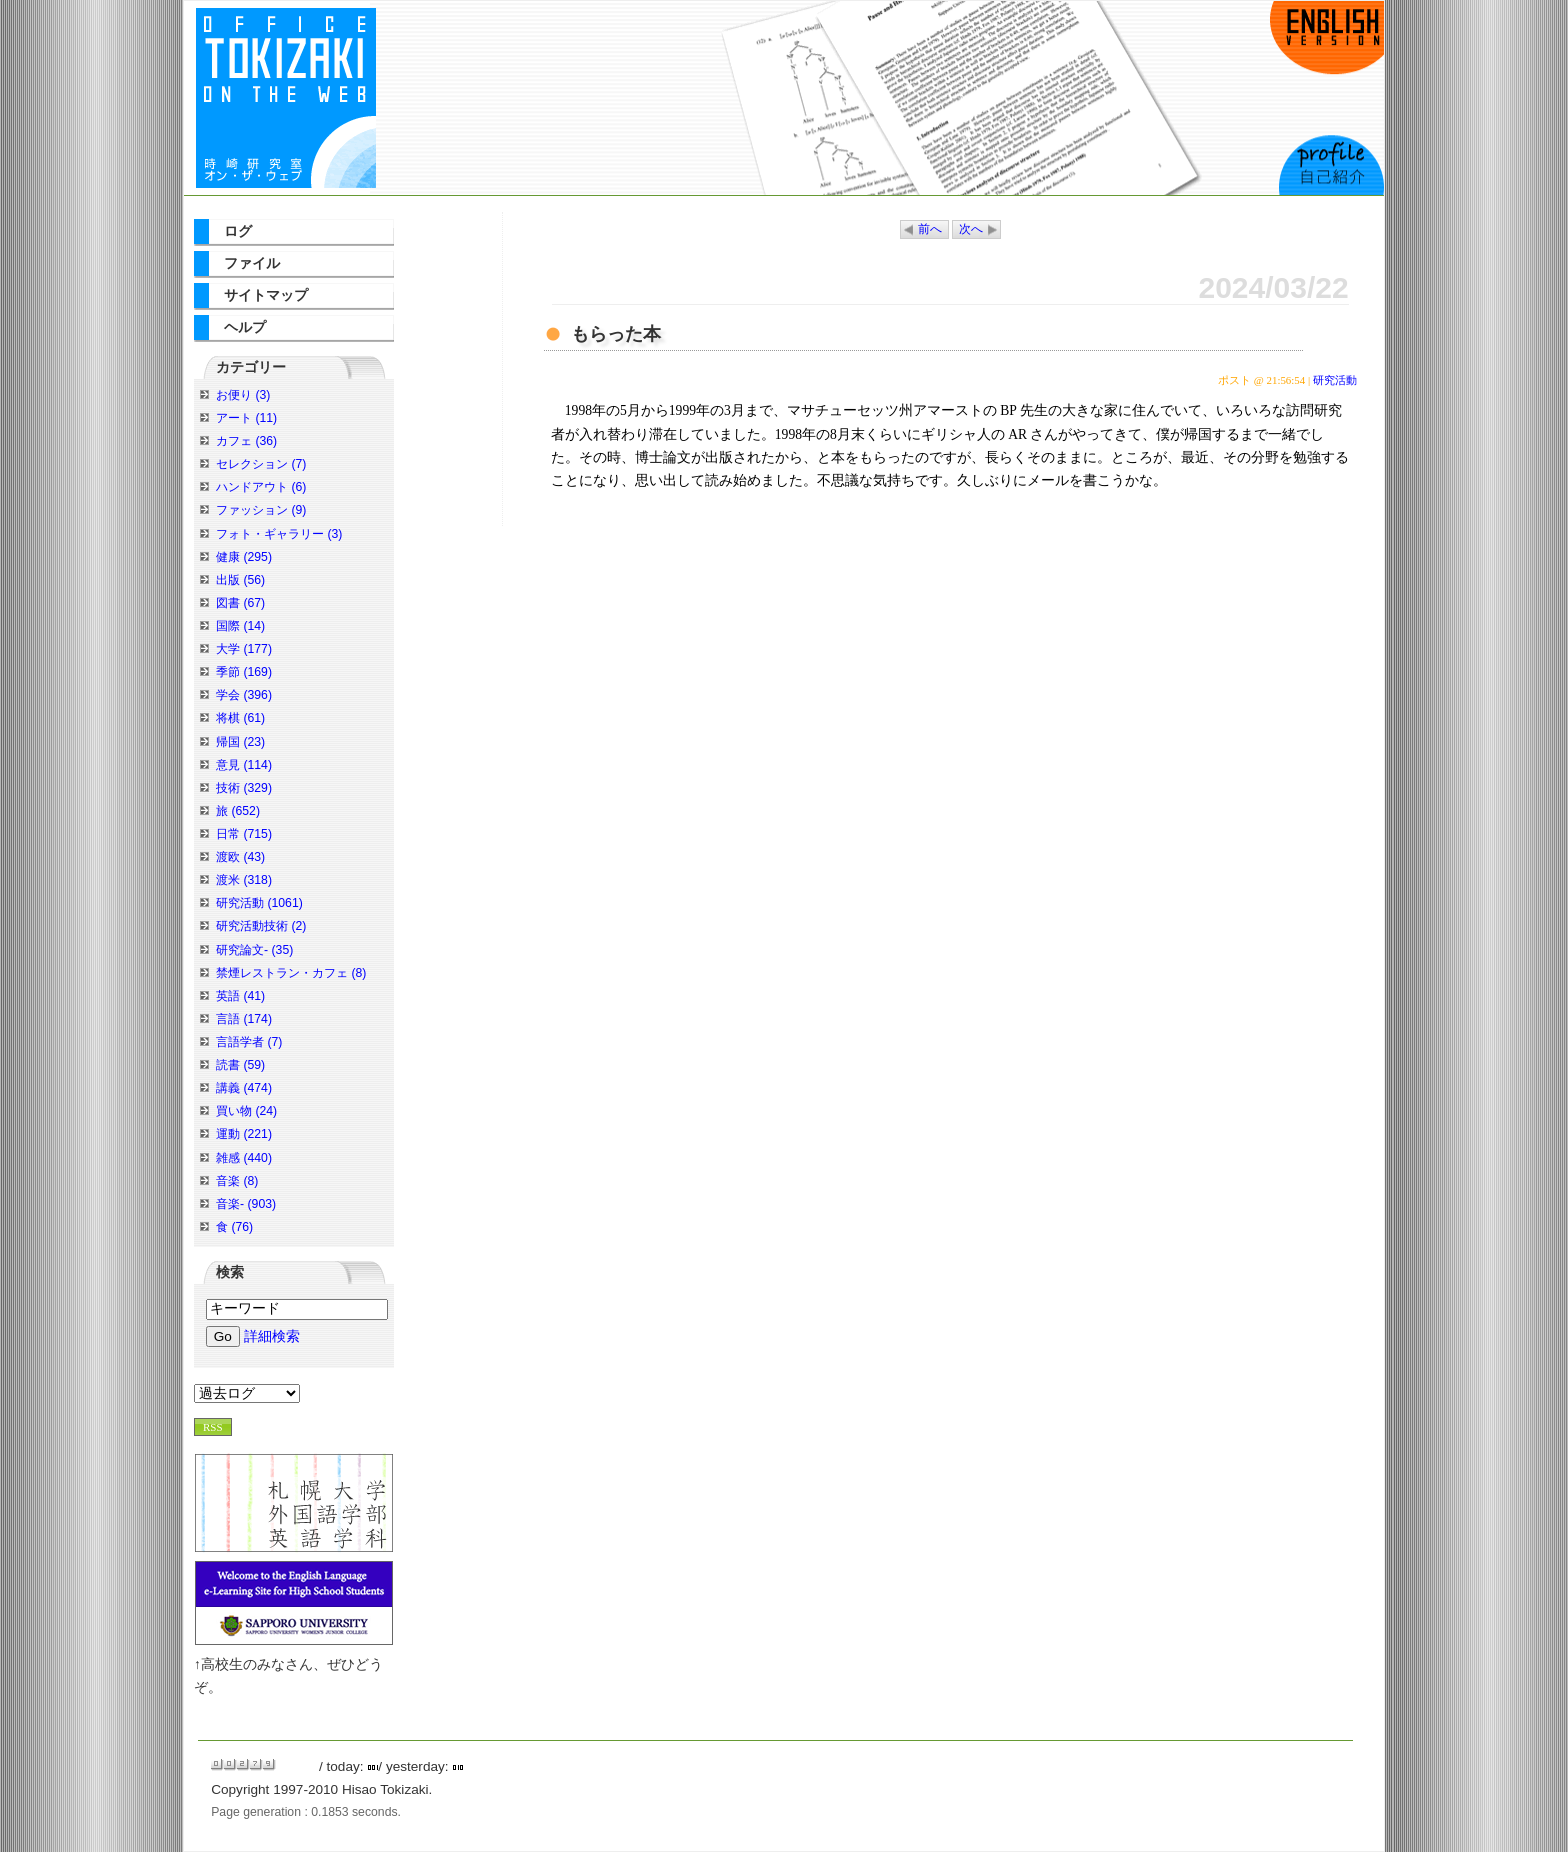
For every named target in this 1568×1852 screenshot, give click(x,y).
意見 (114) (244, 765)
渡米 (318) (244, 880)
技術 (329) (244, 788)
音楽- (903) (246, 1204)
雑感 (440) (244, 1158)
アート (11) (246, 418)
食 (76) (234, 1227)
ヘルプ (245, 327)
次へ (971, 229)
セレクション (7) (261, 464)
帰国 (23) (240, 742)
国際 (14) (240, 626)
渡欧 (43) (240, 857)
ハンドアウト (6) (261, 487)
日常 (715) (244, 834)
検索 (230, 1272)
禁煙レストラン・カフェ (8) (291, 973)
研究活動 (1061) (259, 903)
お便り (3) (243, 395)
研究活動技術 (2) (261, 926)
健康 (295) (244, 557)
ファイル (252, 263)
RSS (213, 1427)
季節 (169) (244, 672)
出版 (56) (240, 580)
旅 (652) (238, 811)
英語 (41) (240, 996)
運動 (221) (244, 1134)
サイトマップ (266, 295)
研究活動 (1335, 380)
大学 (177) (244, 649)
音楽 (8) (237, 1181)
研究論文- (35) (254, 950)
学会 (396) (244, 695)
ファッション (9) (261, 510)
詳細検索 (272, 1336)
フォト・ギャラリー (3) (279, 534)
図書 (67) (240, 603)
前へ (930, 229)
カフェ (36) (246, 441)
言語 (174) (244, 1019)
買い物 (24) (246, 1111)
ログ (238, 231)
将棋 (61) (240, 718)
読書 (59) (240, 1065)
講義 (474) (244, 1088)
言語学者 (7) (249, 1042)
